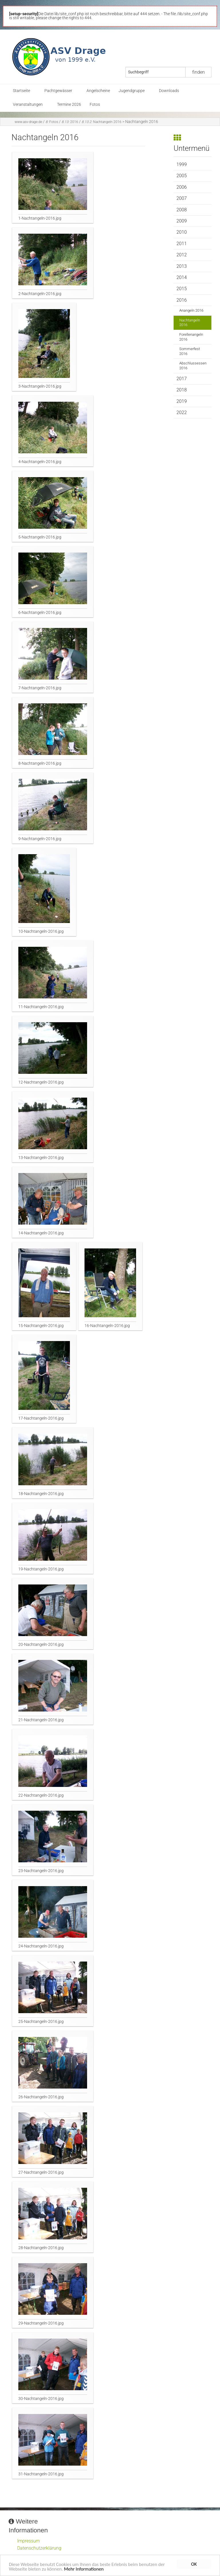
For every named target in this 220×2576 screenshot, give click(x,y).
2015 (181, 288)
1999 (181, 164)
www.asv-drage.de (28, 122)
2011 (181, 243)
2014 (181, 277)
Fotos (95, 104)
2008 (181, 209)
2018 (181, 390)
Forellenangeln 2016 (191, 336)
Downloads (169, 90)
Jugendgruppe (132, 90)
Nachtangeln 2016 (101, 122)
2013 (181, 266)
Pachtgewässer (58, 90)
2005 (181, 175)
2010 (181, 232)
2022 (181, 412)
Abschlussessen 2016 (193, 365)
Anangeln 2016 (191, 310)
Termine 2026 (69, 104)
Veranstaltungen (28, 104)
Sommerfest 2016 (189, 351)
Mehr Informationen (85, 2570)
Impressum (28, 2541)
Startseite (21, 90)
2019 (181, 401)
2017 (181, 378)
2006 (181, 187)
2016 (70, 122)
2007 (181, 198)
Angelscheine (98, 90)
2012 (181, 254)
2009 (181, 221)
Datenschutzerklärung (39, 2548)
